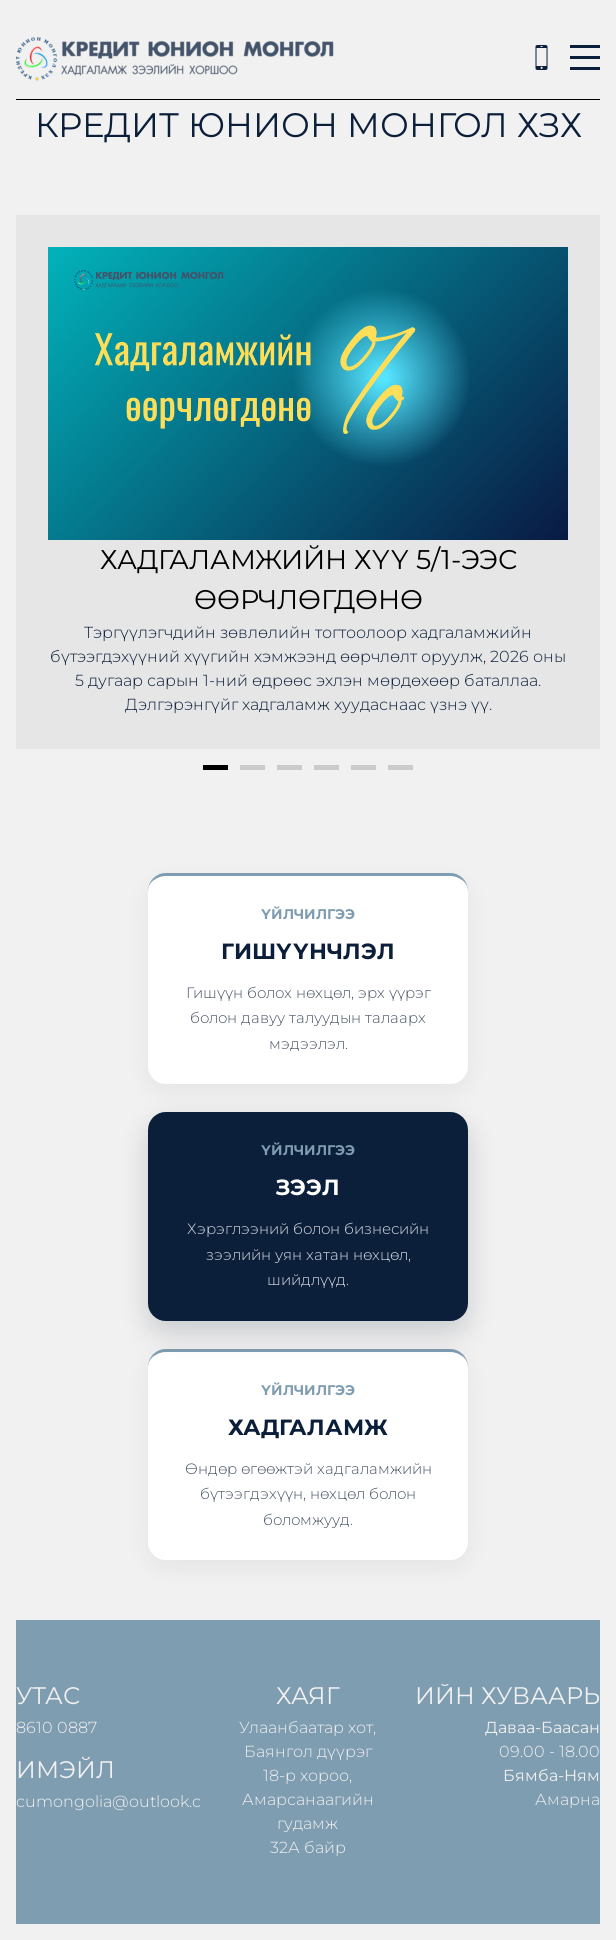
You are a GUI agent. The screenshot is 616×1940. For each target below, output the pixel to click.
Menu (585, 46)
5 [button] (363, 767)
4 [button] (326, 767)
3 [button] (289, 767)
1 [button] (215, 767)
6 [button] (400, 767)
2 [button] (252, 767)
